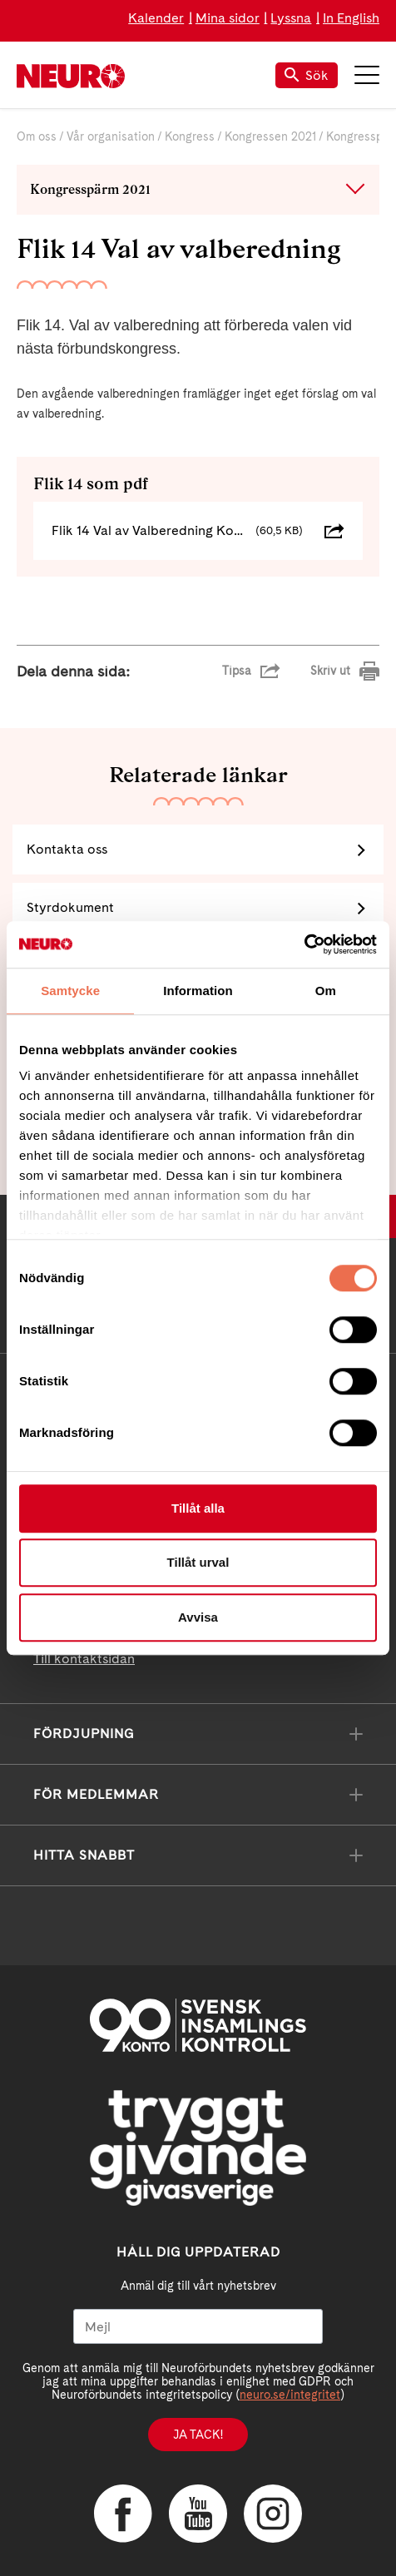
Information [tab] (198, 990)
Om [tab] (325, 990)
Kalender (156, 18)
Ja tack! (198, 2434)
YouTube (198, 2513)
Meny (366, 75)
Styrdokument (70, 907)
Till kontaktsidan (84, 1659)
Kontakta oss (67, 849)
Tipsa (236, 670)
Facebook (123, 2513)
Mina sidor (228, 18)
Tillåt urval (198, 1562)
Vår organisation (111, 136)
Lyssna (290, 18)
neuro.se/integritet (290, 2394)
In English (351, 18)
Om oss (37, 136)
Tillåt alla (198, 1508)
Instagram (273, 2513)
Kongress (190, 136)
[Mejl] (198, 2326)
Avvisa (198, 1617)
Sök (307, 75)
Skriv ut (330, 670)
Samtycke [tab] (70, 990)
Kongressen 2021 (270, 136)
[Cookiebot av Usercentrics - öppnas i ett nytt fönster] (304, 944)
